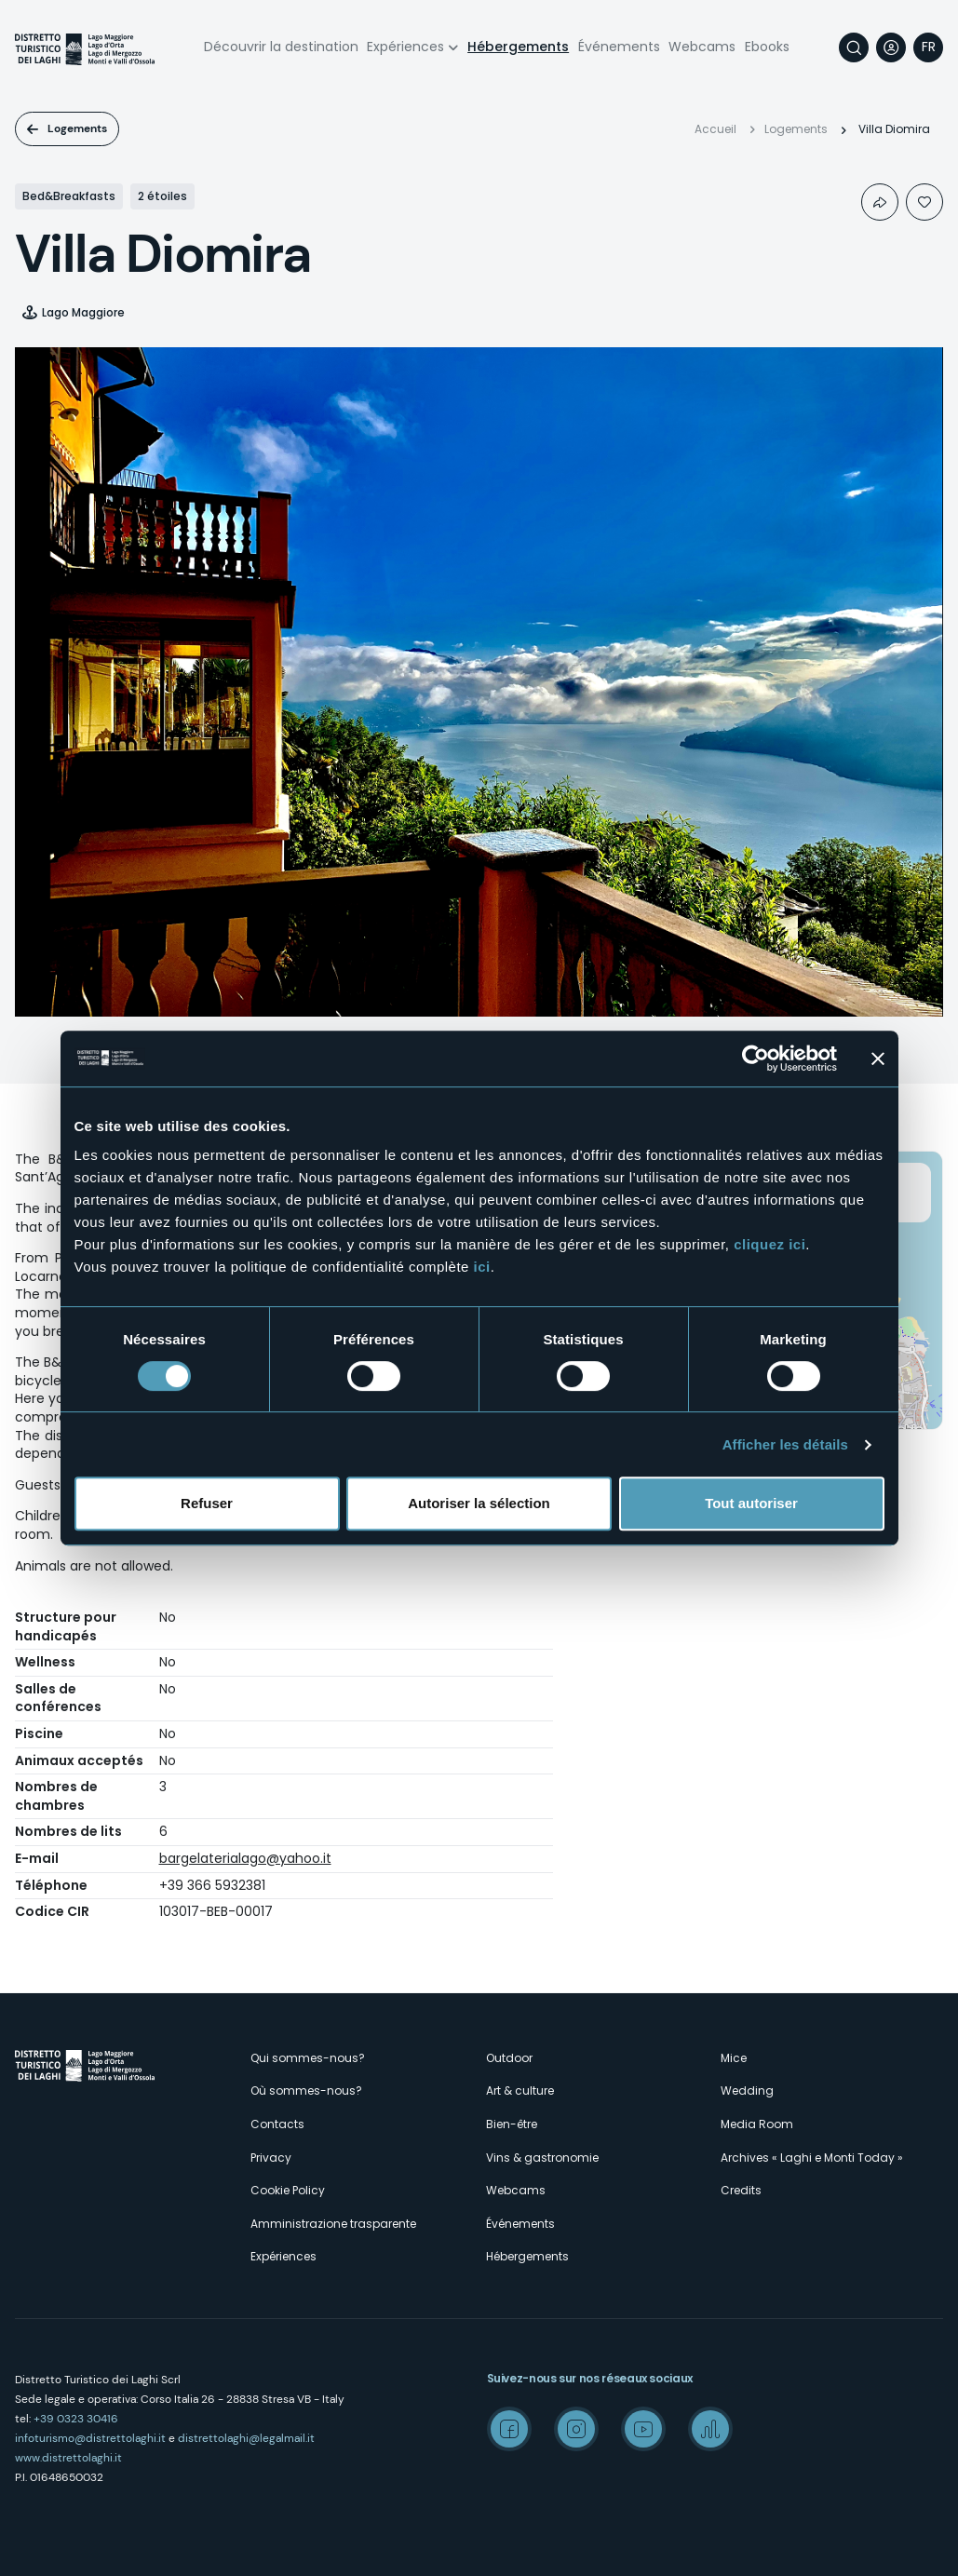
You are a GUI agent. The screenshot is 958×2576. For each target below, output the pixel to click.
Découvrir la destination (281, 46)
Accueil (715, 129)
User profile (891, 47)
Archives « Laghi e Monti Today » (812, 2157)
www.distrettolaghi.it (68, 2457)
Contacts (277, 2124)
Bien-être (511, 2124)
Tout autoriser (751, 1503)
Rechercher (854, 47)
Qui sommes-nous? (307, 2058)
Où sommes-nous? (306, 2090)
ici (482, 1267)
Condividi (879, 202)
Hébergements (518, 46)
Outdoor (509, 2058)
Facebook (509, 2429)
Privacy (270, 2157)
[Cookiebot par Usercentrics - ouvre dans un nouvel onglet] (755, 1058)
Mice (734, 2058)
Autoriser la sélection (479, 1503)
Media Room (757, 2124)
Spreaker (710, 2429)
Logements (77, 128)
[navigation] (928, 47)
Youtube (643, 2429)
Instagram (576, 2429)
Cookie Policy (287, 2190)
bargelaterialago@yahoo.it (245, 1858)
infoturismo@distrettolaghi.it (90, 2438)
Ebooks (767, 46)
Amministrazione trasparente (333, 2224)
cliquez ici (769, 1244)
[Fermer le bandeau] (877, 1058)
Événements (619, 46)
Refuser (207, 1503)
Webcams (701, 46)
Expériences (405, 46)
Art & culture (520, 2090)
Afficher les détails (785, 1444)
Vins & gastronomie (542, 2157)
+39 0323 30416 (76, 2418)
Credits (741, 2190)
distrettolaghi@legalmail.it (246, 2438)
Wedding (747, 2090)
